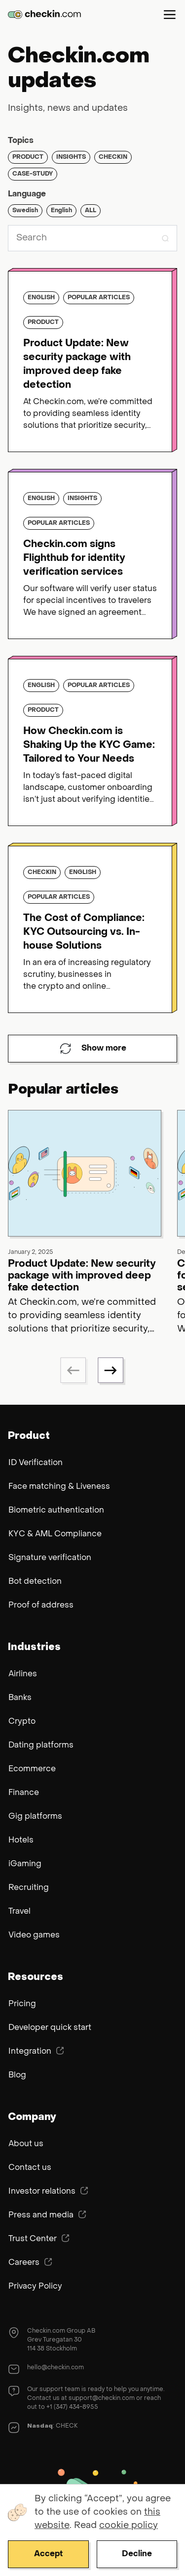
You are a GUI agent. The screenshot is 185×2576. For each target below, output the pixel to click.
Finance (23, 1793)
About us (25, 2144)
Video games (34, 1935)
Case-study (32, 174)
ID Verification (35, 1463)
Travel (19, 1912)
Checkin (113, 157)
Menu (169, 14)
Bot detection (35, 1582)
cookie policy (128, 2526)
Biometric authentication (56, 1511)
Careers (30, 2262)
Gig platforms (35, 1817)
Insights (71, 157)
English (61, 211)
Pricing (22, 2004)
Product (27, 157)
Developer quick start (49, 2028)
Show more (92, 1049)
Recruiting (28, 1888)
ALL (90, 211)
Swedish (25, 211)
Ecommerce (32, 1769)
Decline (137, 2554)
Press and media (47, 2214)
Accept (48, 2554)
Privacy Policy (35, 2287)
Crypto (22, 1722)
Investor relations (48, 2191)
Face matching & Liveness (59, 1487)
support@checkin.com (102, 2398)
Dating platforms (41, 1745)
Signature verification (49, 1558)
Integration (36, 2051)
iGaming (24, 1864)
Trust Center (39, 2238)
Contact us (29, 2168)
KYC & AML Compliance (55, 1534)
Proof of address (41, 1606)
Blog (17, 2075)
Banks (20, 1698)
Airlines (22, 1674)
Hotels (21, 1840)
